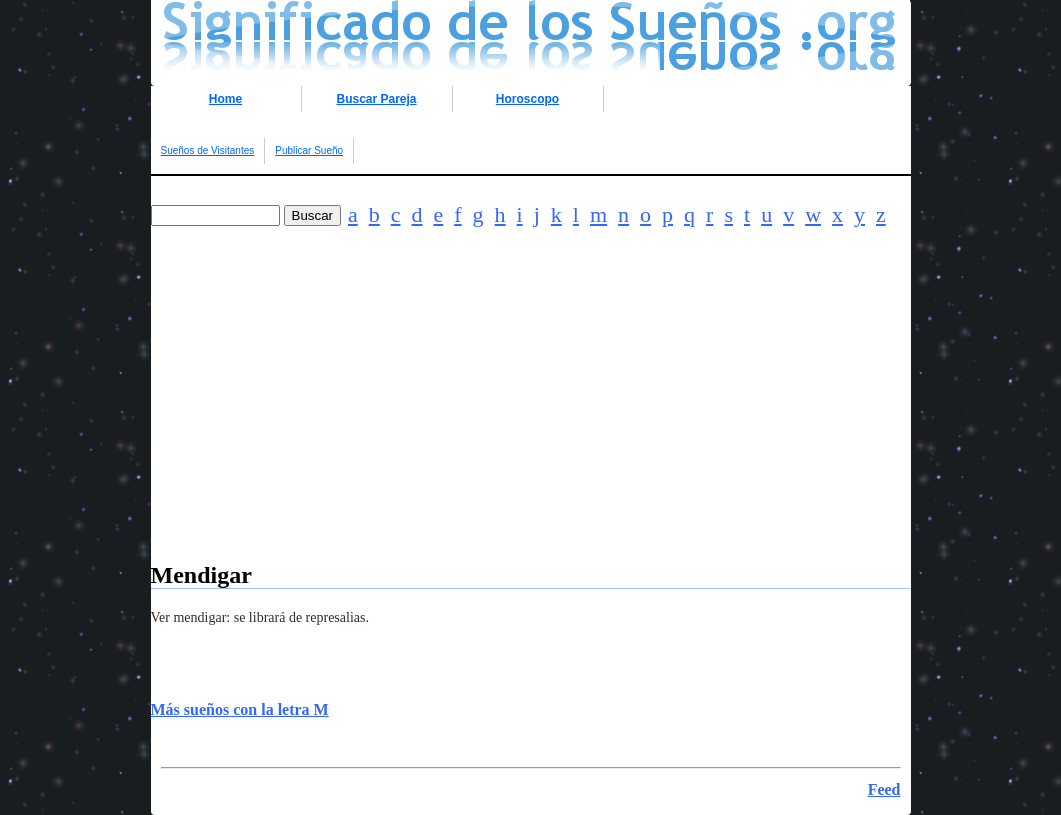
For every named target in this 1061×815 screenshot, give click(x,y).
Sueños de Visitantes (208, 150)
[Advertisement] (531, 422)
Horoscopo (527, 99)
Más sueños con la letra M (240, 709)
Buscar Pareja (376, 99)
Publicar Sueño (309, 150)
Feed (884, 789)
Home (225, 99)
